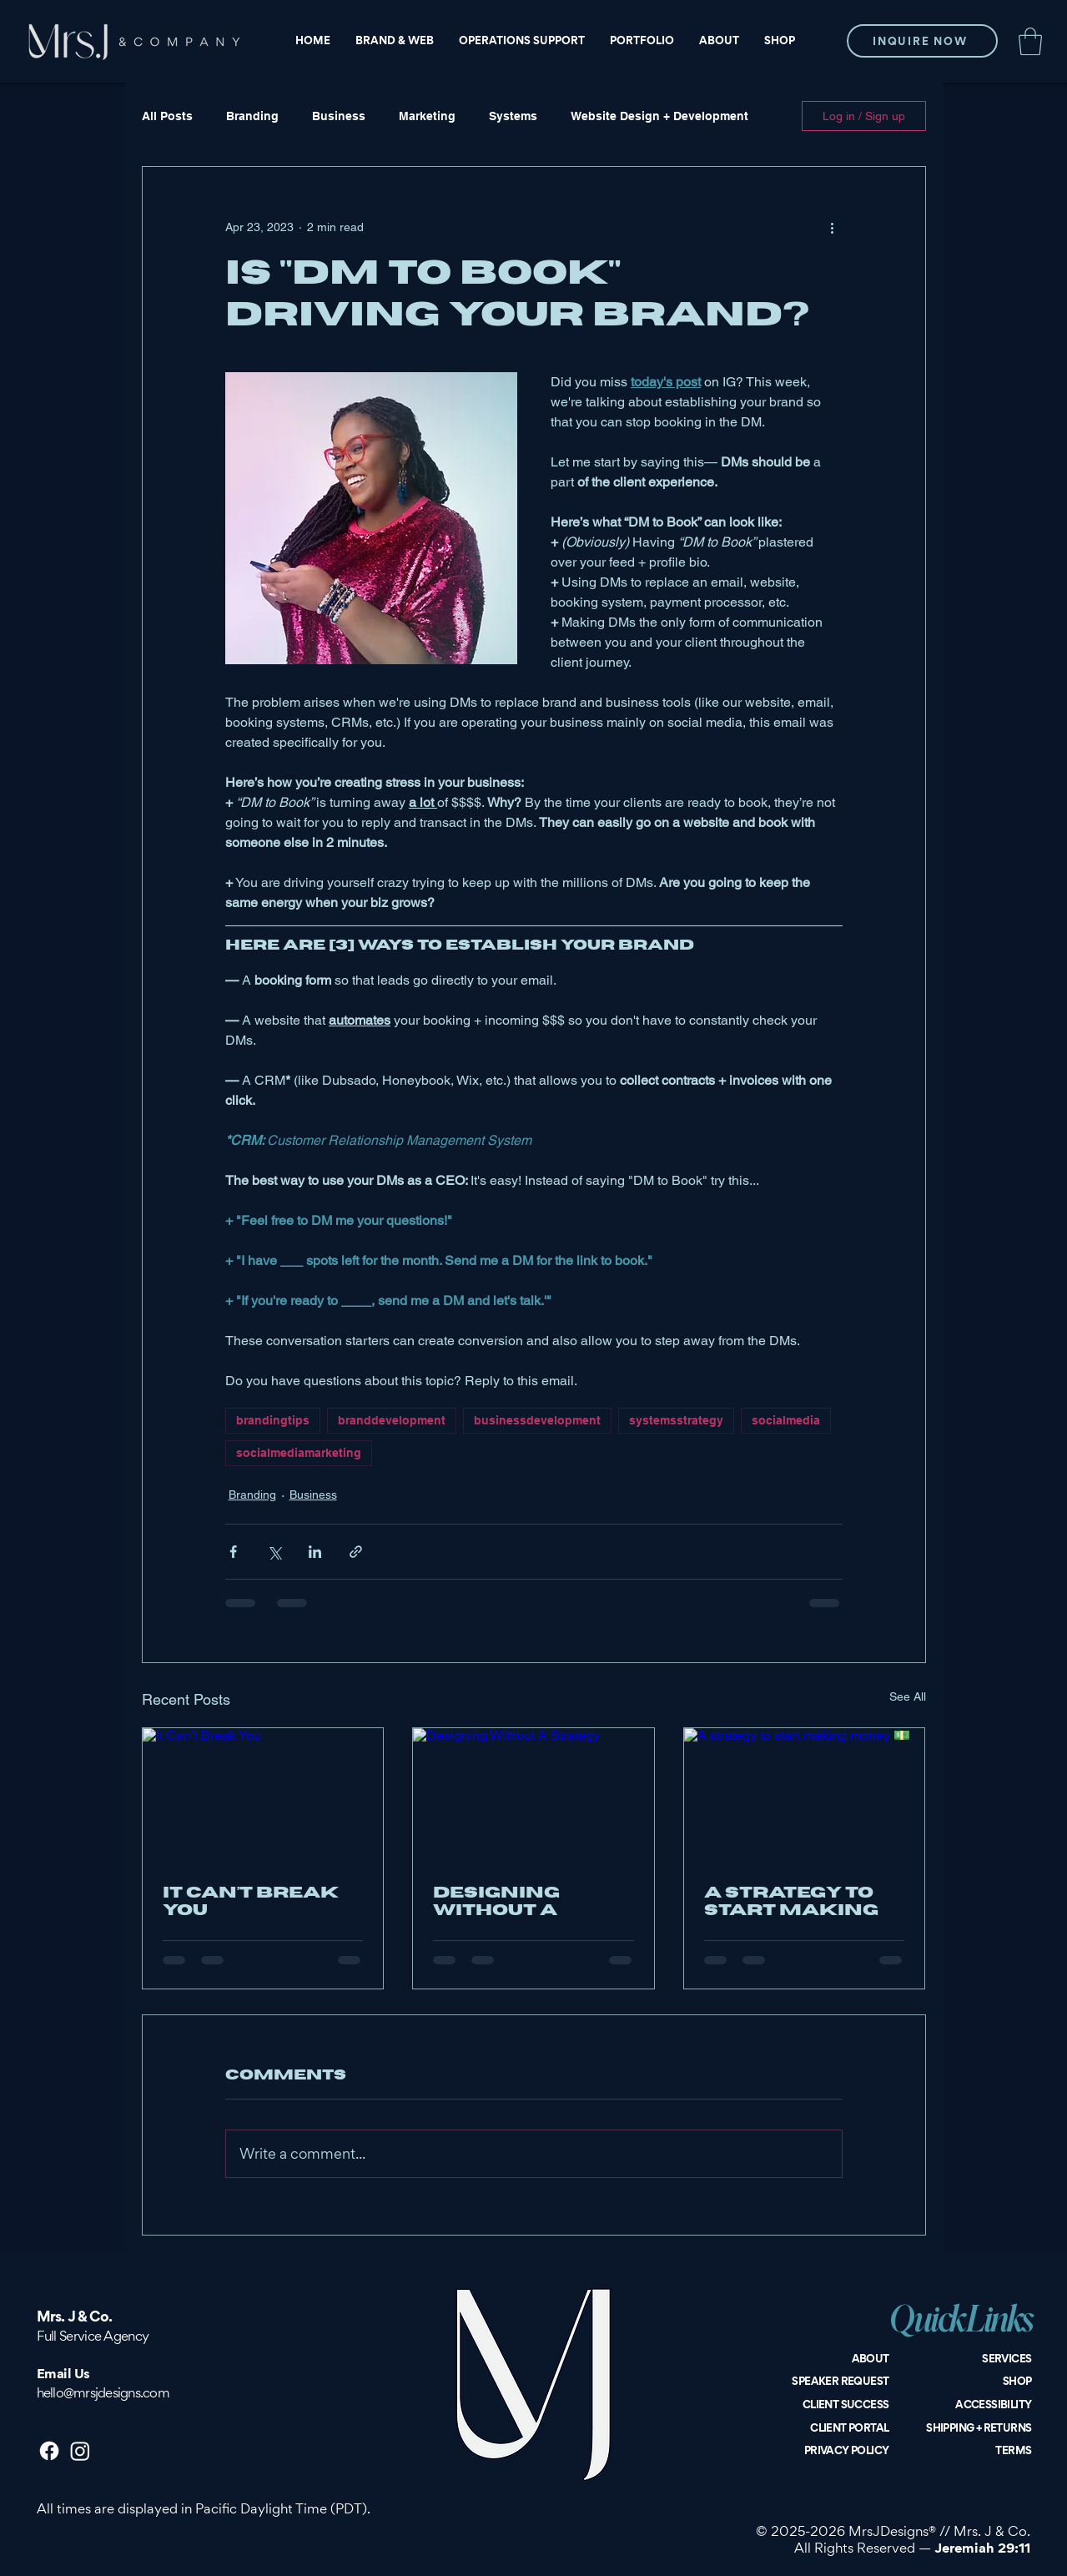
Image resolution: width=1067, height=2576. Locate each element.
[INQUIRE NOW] (922, 41)
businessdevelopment (537, 1420)
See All (907, 1696)
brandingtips (273, 1420)
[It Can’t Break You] (263, 1795)
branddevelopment (391, 1420)
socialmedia (786, 1420)
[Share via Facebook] (233, 1552)
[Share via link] (356, 1552)
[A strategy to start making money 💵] (804, 1795)
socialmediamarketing (298, 1452)
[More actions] (833, 227)
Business (338, 116)
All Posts (167, 116)
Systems (513, 116)
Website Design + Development (659, 116)
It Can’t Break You (251, 1901)
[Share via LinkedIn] (315, 1552)
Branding (252, 116)
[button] (1030, 41)
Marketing (427, 116)
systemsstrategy (676, 1420)
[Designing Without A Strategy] (533, 1795)
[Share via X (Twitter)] (274, 1552)
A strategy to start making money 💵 (791, 1902)
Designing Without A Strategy (496, 1902)
